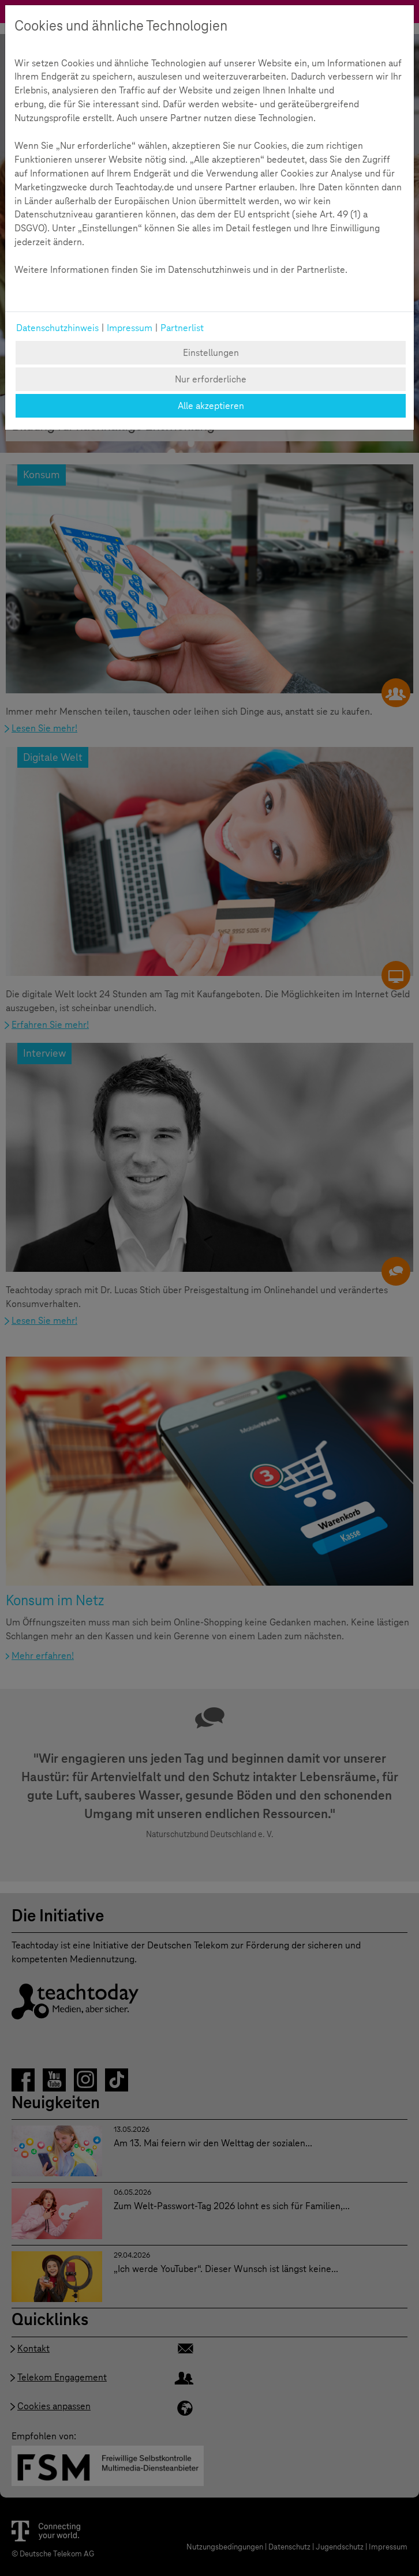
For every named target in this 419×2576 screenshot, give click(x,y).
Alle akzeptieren (211, 406)
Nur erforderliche (210, 379)
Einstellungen (211, 353)
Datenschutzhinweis (57, 328)
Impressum (129, 328)
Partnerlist (182, 328)
